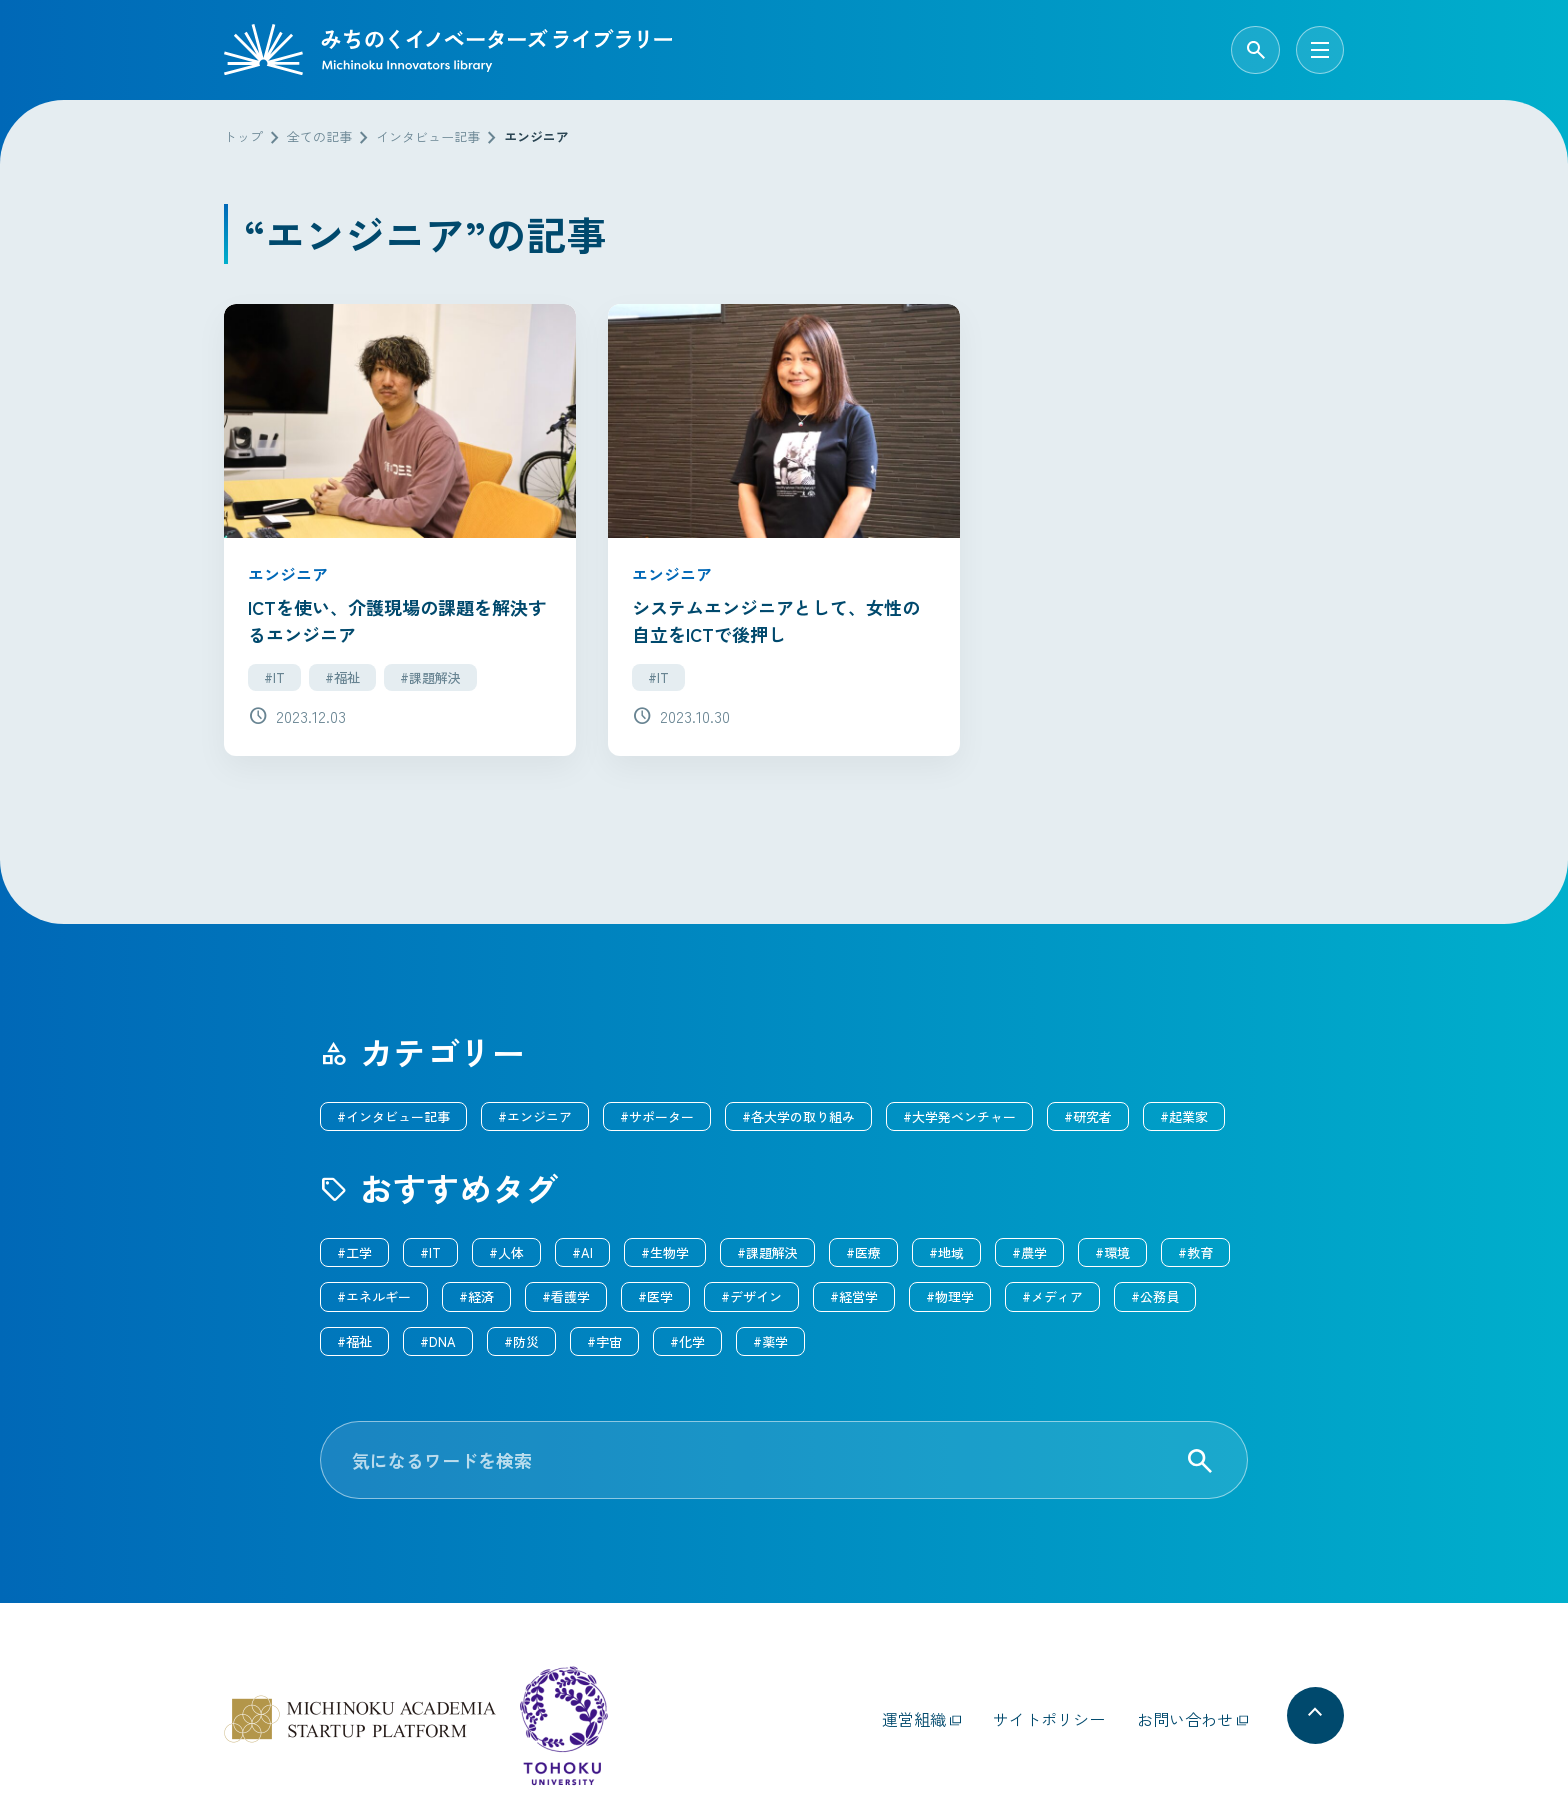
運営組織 (914, 1712)
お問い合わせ (1185, 1712)
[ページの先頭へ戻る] (1312, 1712)
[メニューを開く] (1320, 50)
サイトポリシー (1049, 1712)
